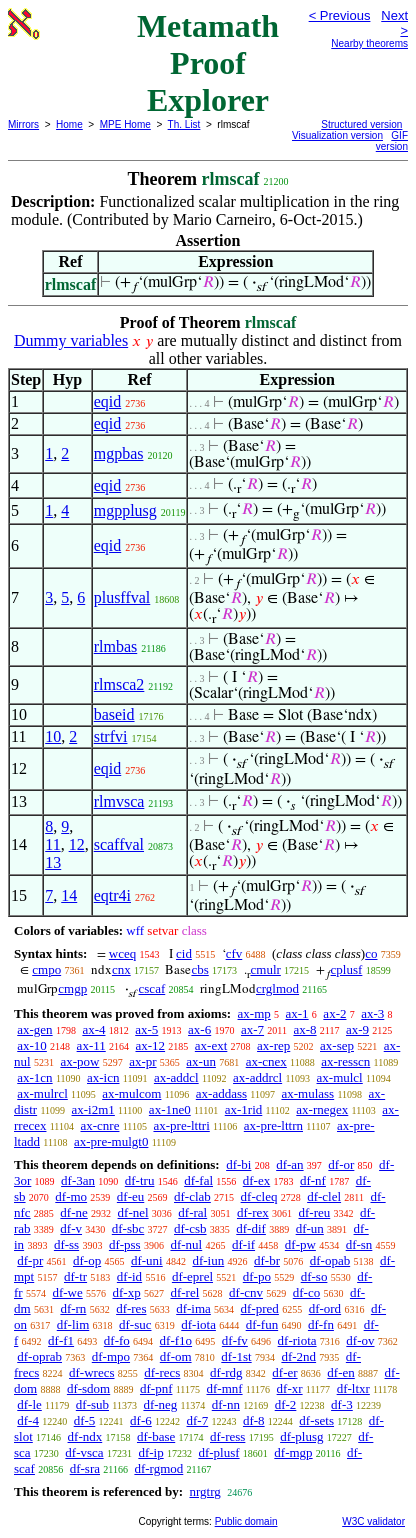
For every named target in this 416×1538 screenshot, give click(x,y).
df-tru (140, 1180)
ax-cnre (99, 1125)
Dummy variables (71, 340)
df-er (284, 1372)
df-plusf (218, 1452)
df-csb (190, 1228)
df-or (341, 1164)
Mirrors (23, 124)
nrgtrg (204, 1491)
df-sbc (128, 1228)
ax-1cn (34, 1077)
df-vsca (84, 1452)
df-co (306, 1292)
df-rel (184, 1292)
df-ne (73, 1212)
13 (53, 862)
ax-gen (34, 1029)
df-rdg (226, 1372)
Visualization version (337, 135)
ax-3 (372, 1013)
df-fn (321, 1324)
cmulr (266, 969)
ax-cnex (266, 1061)
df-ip (150, 1452)
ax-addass (221, 1093)
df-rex (253, 1212)
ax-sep (337, 1045)
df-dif (251, 1228)
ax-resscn (345, 1061)
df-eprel (192, 1276)
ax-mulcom (131, 1093)
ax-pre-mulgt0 (111, 1141)
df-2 (286, 1404)
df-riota (297, 1340)
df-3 (342, 1404)
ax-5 (146, 1029)
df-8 (254, 1420)
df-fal (198, 1180)
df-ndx (85, 1436)
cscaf (152, 988)
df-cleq (259, 1196)
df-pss (125, 1244)
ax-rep (273, 1045)
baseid (114, 714)
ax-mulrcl (42, 1093)
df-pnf (156, 1388)
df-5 (85, 1420)
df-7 (198, 1420)
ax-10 (32, 1045)
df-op (87, 1260)
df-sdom (88, 1388)
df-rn (73, 1308)
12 (77, 844)
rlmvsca (119, 801)
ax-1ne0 (170, 1109)
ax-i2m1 (93, 1109)
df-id (129, 1276)
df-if (243, 1244)
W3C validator (373, 1521)
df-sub (92, 1404)
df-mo (71, 1196)
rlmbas (116, 646)
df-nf (313, 1180)
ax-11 (91, 1045)
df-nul (186, 1244)
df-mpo (111, 1356)
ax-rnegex (322, 1109)
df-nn (226, 1404)
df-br (267, 1260)
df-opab (330, 1260)
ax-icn (103, 1077)
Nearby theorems (369, 43)
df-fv (235, 1340)
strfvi (111, 736)
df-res (131, 1308)
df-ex (256, 1180)
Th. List (184, 124)
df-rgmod (158, 1468)
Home (69, 124)
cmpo (46, 969)
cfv (234, 953)
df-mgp (293, 1452)
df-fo (117, 1340)
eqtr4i (112, 895)
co (371, 953)
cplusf (347, 969)
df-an (289, 1164)
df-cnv (246, 1292)
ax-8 (304, 1029)
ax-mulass (307, 1093)
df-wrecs (91, 1372)
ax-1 (297, 1013)
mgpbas (119, 453)
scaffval (119, 844)
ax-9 (357, 1029)
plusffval (122, 597)
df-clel (324, 1196)
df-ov (360, 1340)
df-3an (78, 1180)
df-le (29, 1404)
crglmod (277, 988)
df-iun (208, 1260)
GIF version (392, 141)
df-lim (73, 1324)
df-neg (160, 1404)
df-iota (198, 1324)
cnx (121, 969)
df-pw (300, 1244)
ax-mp (254, 1013)
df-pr (30, 1260)
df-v (71, 1228)
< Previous (340, 15)
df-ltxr (353, 1388)
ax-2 (334, 1013)
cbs (199, 969)
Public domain (246, 1521)
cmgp (72, 988)
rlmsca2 (119, 684)
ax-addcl (176, 1077)
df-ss (66, 1244)
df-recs (162, 1372)
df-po (257, 1276)
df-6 (141, 1420)
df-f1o (176, 1340)
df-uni (147, 1260)
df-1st (236, 1356)
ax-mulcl (340, 1077)
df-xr (290, 1388)
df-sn (359, 1244)
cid (184, 953)
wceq (122, 953)
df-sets (316, 1420)
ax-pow (79, 1061)
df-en (340, 1372)
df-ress (227, 1436)
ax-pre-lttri (181, 1125)
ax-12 (150, 1045)
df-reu (314, 1212)
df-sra (85, 1468)
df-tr (75, 1276)
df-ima (193, 1308)
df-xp (127, 1292)
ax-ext (211, 1045)
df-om (176, 1356)
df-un (310, 1228)
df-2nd (298, 1356)
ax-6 (199, 1029)
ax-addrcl (257, 1077)
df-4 (28, 1420)
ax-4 (93, 1029)
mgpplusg (125, 510)
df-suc (135, 1324)
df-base (156, 1436)
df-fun (262, 1324)
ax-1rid (244, 1109)
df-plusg (301, 1436)
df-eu (130, 1196)
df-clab (192, 1196)
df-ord (325, 1308)
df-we (67, 1292)
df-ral (192, 1212)
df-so (314, 1276)
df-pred (260, 1308)
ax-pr (142, 1061)
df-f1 (61, 1340)
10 (53, 736)
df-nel (133, 1212)
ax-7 (252, 1029)
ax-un (201, 1061)
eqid (108, 401)
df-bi (238, 1164)
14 (69, 895)
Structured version (361, 124)
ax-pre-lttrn (273, 1125)
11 (52, 844)
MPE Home (125, 124)
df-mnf (224, 1388)
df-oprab (39, 1356)
